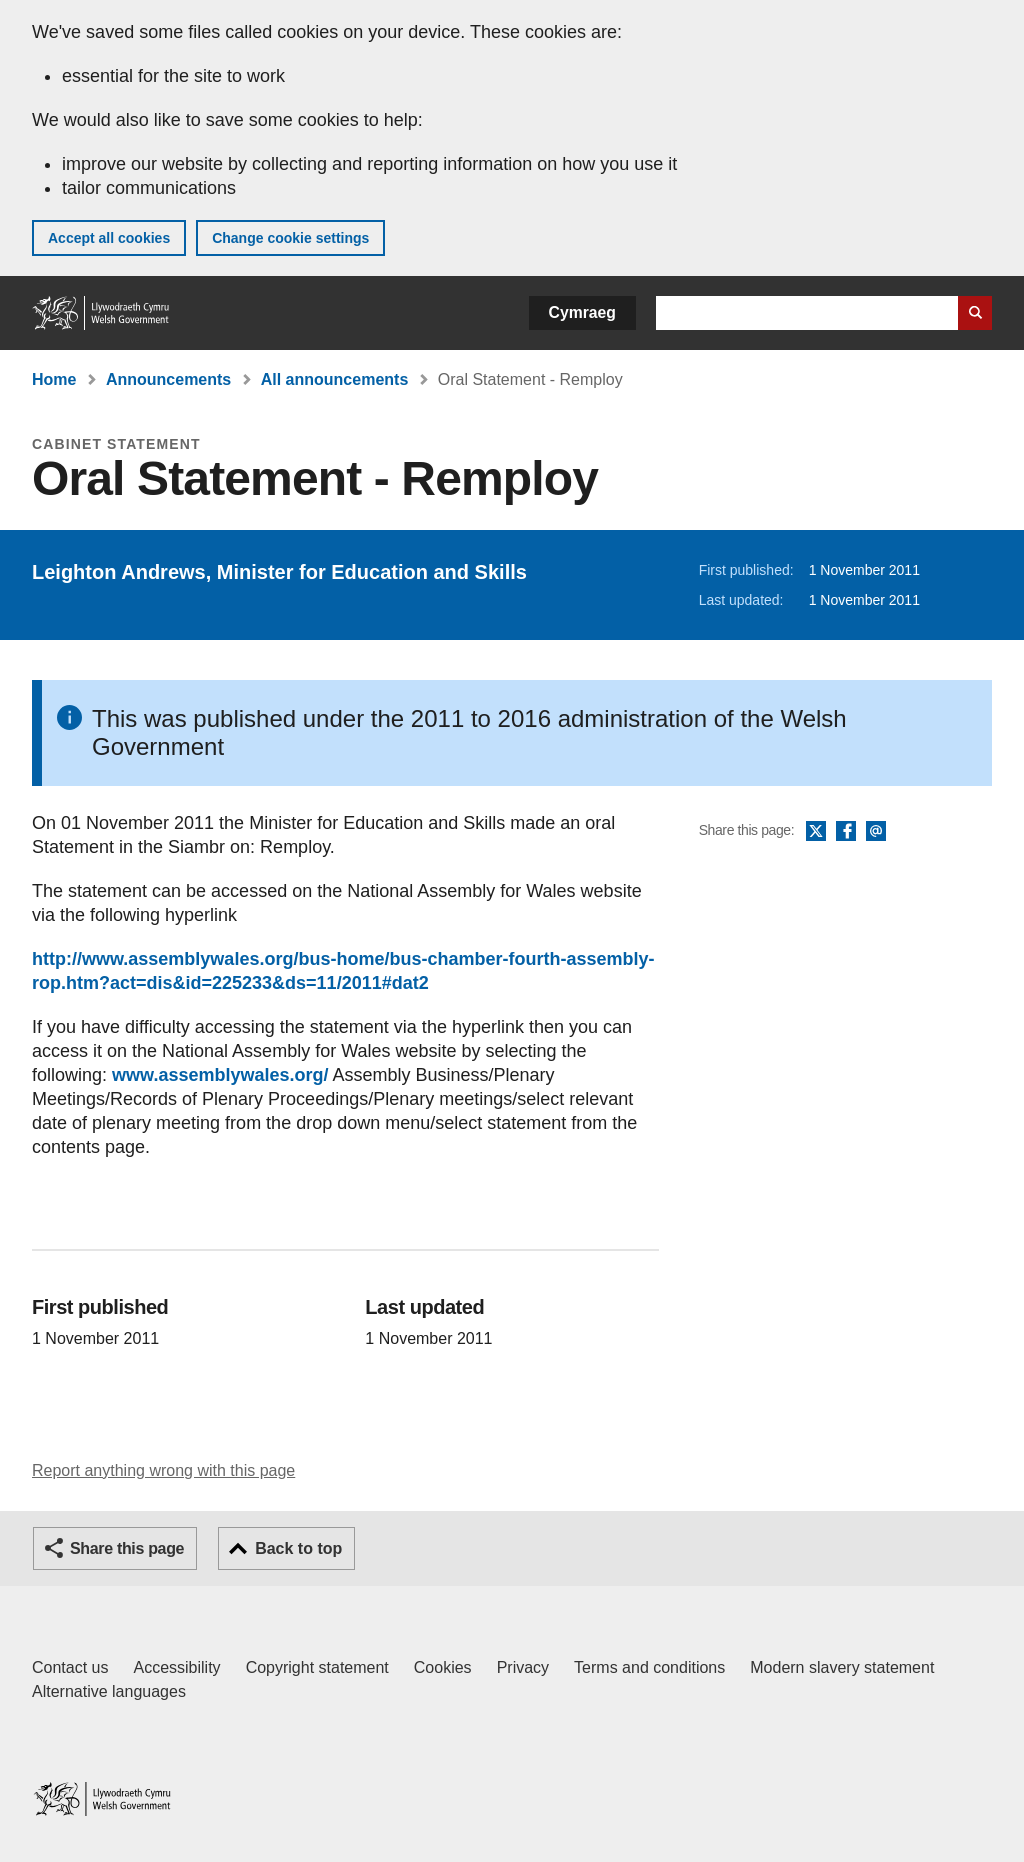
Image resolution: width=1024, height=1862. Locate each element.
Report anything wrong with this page (163, 1470)
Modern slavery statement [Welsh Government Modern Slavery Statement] (842, 1667)
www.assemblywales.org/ (220, 1075)
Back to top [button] (298, 1548)
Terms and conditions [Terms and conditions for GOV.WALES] (649, 1667)
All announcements (335, 379)
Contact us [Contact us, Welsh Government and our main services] (70, 1667)
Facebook (846, 832)
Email (876, 832)
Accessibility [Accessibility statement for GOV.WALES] (176, 1667)
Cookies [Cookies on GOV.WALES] (443, 1667)
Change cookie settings (290, 238)
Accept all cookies (109, 238)
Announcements (168, 379)
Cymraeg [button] (582, 312)
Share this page (127, 1548)
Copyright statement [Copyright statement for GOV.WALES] (317, 1667)
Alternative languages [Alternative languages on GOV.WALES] (109, 1691)
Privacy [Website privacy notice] (523, 1667)
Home (54, 379)
